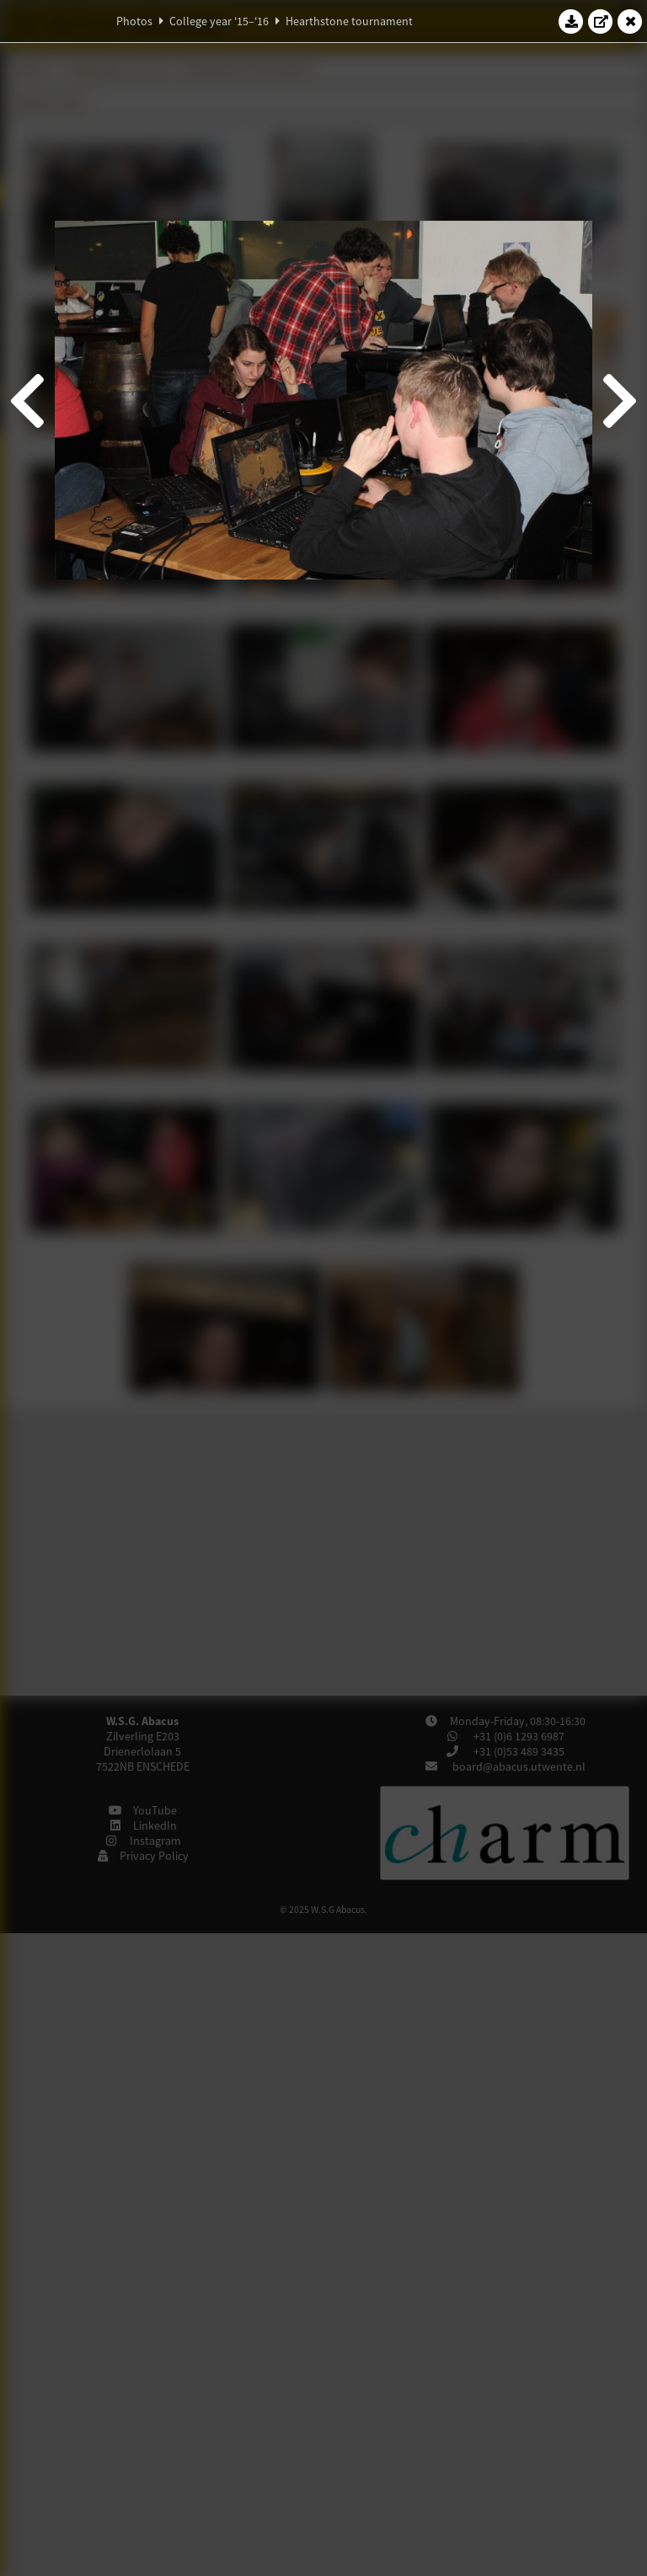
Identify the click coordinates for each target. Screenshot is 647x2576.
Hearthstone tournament (349, 21)
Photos (134, 21)
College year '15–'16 (219, 21)
